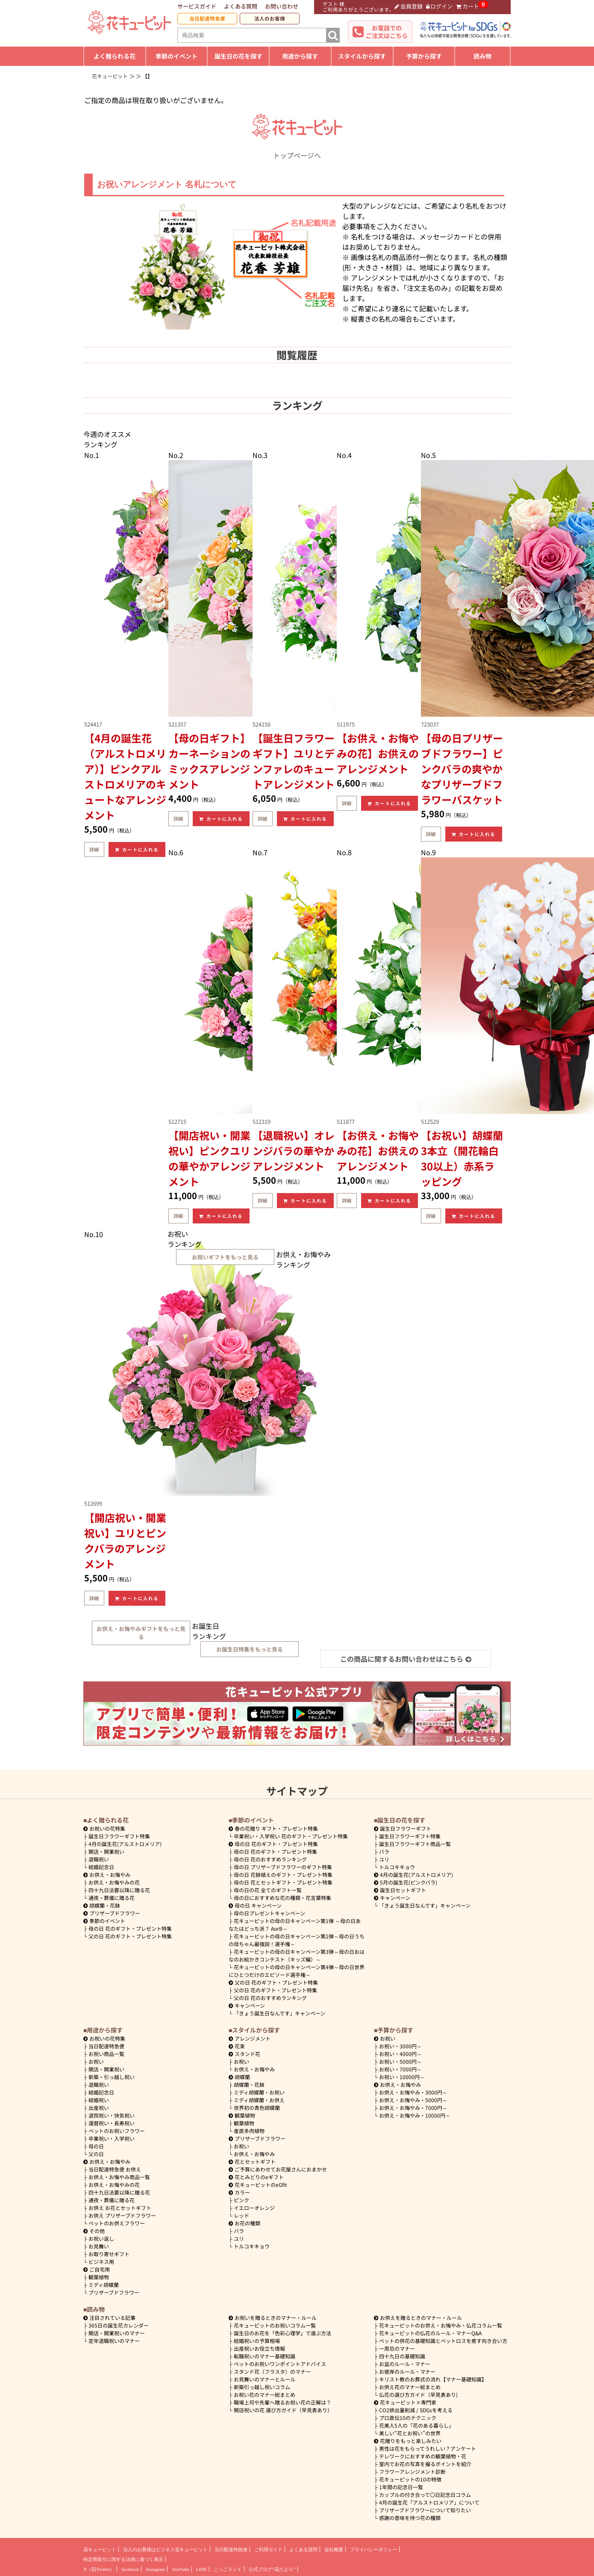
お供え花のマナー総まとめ (410, 2386)
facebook (130, 2569)
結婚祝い (98, 2099)
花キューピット (99, 2549)
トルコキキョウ (397, 1866)
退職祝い (98, 1859)
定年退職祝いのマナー (114, 2340)
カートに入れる (137, 849)
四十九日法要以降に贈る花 (119, 1890)
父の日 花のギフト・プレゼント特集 (130, 1936)
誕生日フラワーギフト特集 (119, 1836)
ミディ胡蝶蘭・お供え (259, 2099)
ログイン (439, 6)
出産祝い (98, 2107)
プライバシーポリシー (373, 2549)
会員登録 (408, 6)
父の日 (96, 2153)
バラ (384, 1851)
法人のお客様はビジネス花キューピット (165, 2549)
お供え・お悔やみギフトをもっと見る (141, 1633)
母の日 (96, 2146)
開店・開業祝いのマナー (116, 2333)
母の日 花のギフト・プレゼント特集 (130, 1928)
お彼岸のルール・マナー (407, 2371)
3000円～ (400, 2046)
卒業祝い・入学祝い (111, 2138)
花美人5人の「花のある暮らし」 (416, 2425)
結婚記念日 (101, 1866)
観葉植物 (98, 2277)
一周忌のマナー (397, 2348)
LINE (201, 2569)
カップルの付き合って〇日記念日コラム (425, 2494)
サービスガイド (196, 6)
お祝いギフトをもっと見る (225, 1257)
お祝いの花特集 (107, 1828)
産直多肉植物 (249, 2130)
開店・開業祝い (106, 1851)
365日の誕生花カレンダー (118, 2325)
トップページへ (297, 150)
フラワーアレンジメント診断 (412, 2471)
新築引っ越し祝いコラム (262, 2386)
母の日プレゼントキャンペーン (269, 1913)
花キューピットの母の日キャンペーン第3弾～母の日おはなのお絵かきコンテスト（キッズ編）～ (297, 1955)
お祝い (96, 2061)
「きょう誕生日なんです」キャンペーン (279, 2013)
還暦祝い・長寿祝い (111, 2123)
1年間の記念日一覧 (401, 2486)
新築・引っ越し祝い (111, 2076)
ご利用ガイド (268, 2549)
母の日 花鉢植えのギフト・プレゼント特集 (283, 1874)
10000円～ (402, 2076)
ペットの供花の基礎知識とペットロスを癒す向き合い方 (443, 2340)
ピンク (241, 2200)
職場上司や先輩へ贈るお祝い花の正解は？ (282, 2402)
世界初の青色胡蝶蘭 (257, 2107)
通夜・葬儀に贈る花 (111, 1897)
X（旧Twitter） (99, 2569)
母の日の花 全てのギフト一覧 (268, 1890)
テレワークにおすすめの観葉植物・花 (422, 2456)
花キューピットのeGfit (258, 2184)
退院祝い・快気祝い (111, 2115)
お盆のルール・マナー (404, 2363)
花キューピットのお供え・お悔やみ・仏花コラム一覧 (440, 2325)
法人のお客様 (269, 18)
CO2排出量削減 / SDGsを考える (416, 2410)
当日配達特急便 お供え (114, 2169)
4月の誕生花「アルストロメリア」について (429, 2502)
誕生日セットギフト (400, 1890)
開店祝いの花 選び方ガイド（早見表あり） (283, 2410)
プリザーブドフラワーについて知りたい (425, 2510)
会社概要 (333, 2549)
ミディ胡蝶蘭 (103, 2284)
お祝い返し (101, 2238)
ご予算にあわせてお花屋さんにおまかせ (278, 2169)
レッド (241, 2215)
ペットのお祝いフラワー (116, 2130)
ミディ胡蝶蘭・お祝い (259, 2092)
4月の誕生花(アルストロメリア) (125, 1843)
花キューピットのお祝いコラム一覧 (275, 2325)
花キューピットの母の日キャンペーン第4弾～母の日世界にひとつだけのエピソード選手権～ (297, 1970)
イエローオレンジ (254, 2207)
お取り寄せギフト (108, 2253)
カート (467, 6)
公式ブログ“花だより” (272, 2569)
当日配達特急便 (207, 18)
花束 (237, 2046)
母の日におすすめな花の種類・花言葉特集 (282, 1897)
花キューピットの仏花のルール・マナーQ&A (430, 2333)
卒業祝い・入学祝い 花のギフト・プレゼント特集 (291, 1836)
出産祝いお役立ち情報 (259, 2348)
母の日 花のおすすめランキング (270, 1859)
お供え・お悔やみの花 (114, 1882)
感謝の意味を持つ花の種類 (410, 2517)
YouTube (180, 2569)
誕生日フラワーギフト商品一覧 (415, 1843)
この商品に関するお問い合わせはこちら (405, 1659)
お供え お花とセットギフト (119, 2207)
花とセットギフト (252, 2161)
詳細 (94, 849)
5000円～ (400, 2061)
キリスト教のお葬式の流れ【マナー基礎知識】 (433, 2379)
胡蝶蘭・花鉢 (101, 1905)
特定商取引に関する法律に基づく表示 (123, 2559)
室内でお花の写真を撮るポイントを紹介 (425, 2463)
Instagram (155, 2569)
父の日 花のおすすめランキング (270, 1997)
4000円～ (400, 2053)
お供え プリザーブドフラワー (122, 2215)
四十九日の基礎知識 (402, 2356)
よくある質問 (240, 6)
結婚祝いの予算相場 (257, 2340)
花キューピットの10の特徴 (410, 2479)
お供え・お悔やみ (109, 1874)
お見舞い (98, 2246)
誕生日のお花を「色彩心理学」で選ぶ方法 (282, 2333)
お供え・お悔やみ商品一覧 (119, 2176)
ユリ (384, 1859)
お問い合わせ (281, 6)
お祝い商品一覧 (106, 2053)
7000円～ (400, 2069)
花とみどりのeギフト (256, 2176)
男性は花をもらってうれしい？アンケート (427, 2448)
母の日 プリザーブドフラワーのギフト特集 (283, 1866)
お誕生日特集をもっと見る (249, 1649)
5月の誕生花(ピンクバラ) (405, 1882)
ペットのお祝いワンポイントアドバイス (280, 2363)
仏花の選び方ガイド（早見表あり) (418, 2394)
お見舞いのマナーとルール (264, 2379)
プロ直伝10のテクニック (407, 2417)
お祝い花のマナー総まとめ (264, 2394)
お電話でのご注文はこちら (387, 32)
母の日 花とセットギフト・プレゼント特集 (283, 1882)
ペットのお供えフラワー (116, 2223)
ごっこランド (228, 2569)
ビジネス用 (101, 2261)
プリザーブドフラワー (111, 1913)
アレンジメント (250, 2038)
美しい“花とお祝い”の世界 (410, 2433)
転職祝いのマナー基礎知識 (264, 2356)
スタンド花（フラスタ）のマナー (272, 2371)
